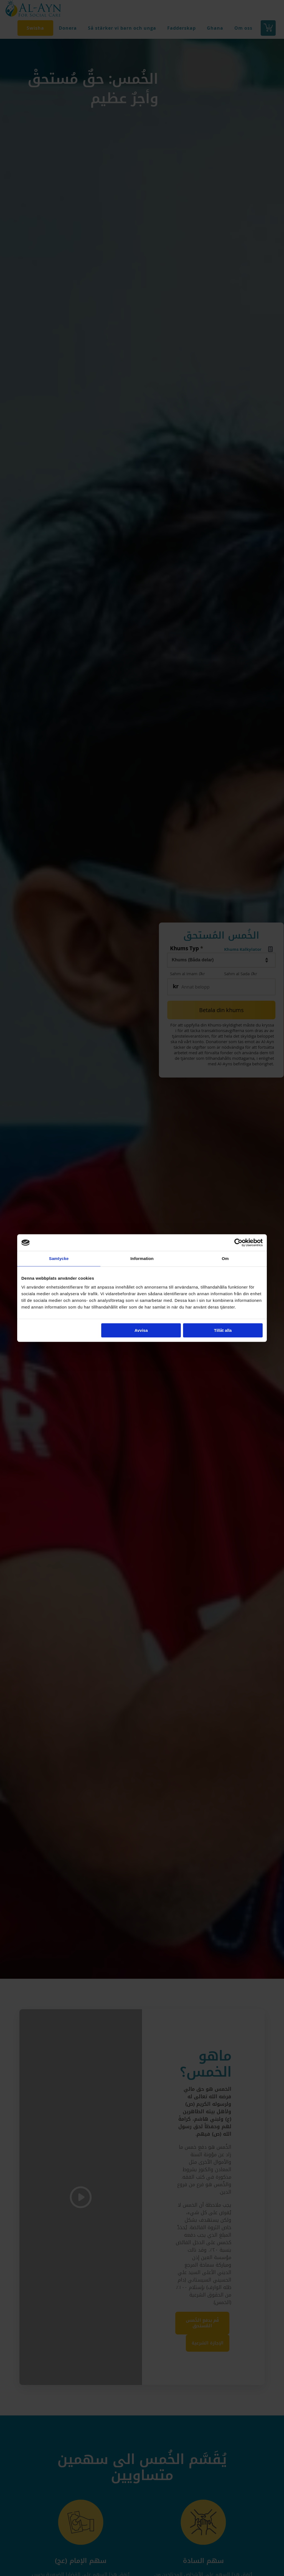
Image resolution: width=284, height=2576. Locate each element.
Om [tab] (225, 1258)
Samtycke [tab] (59, 1258)
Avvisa (141, 1330)
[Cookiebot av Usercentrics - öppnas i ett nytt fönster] (238, 1242)
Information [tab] (142, 1258)
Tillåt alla (223, 1330)
